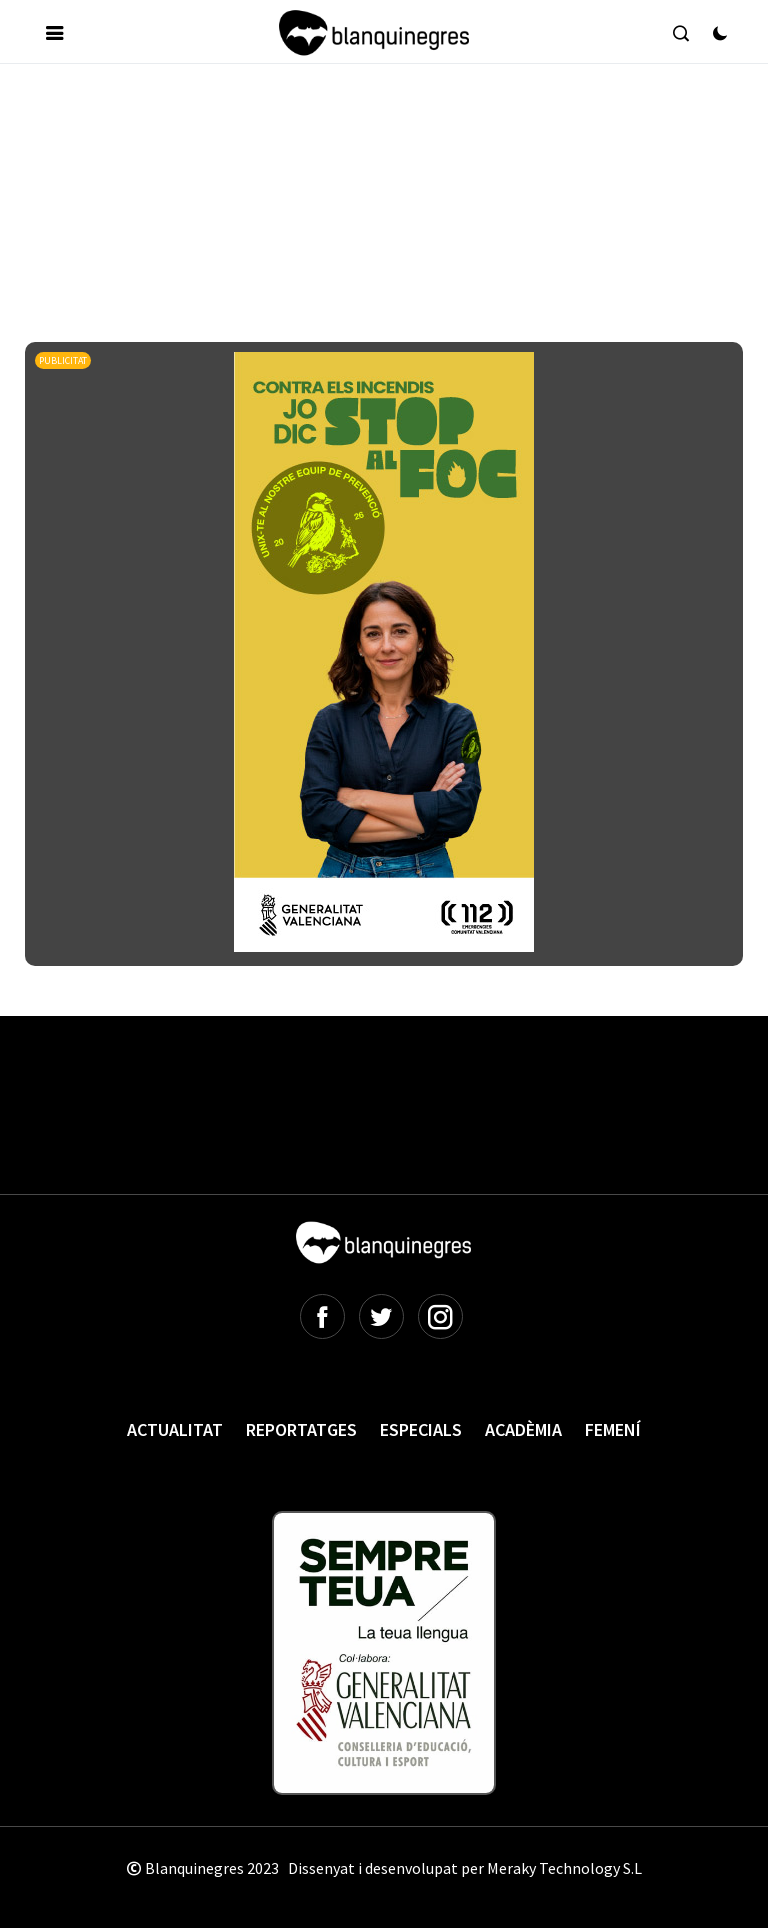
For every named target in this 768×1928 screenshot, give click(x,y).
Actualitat (175, 1429)
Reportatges (301, 1429)
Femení (613, 1429)
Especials (421, 1429)
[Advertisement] (389, 139)
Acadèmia (523, 1429)
